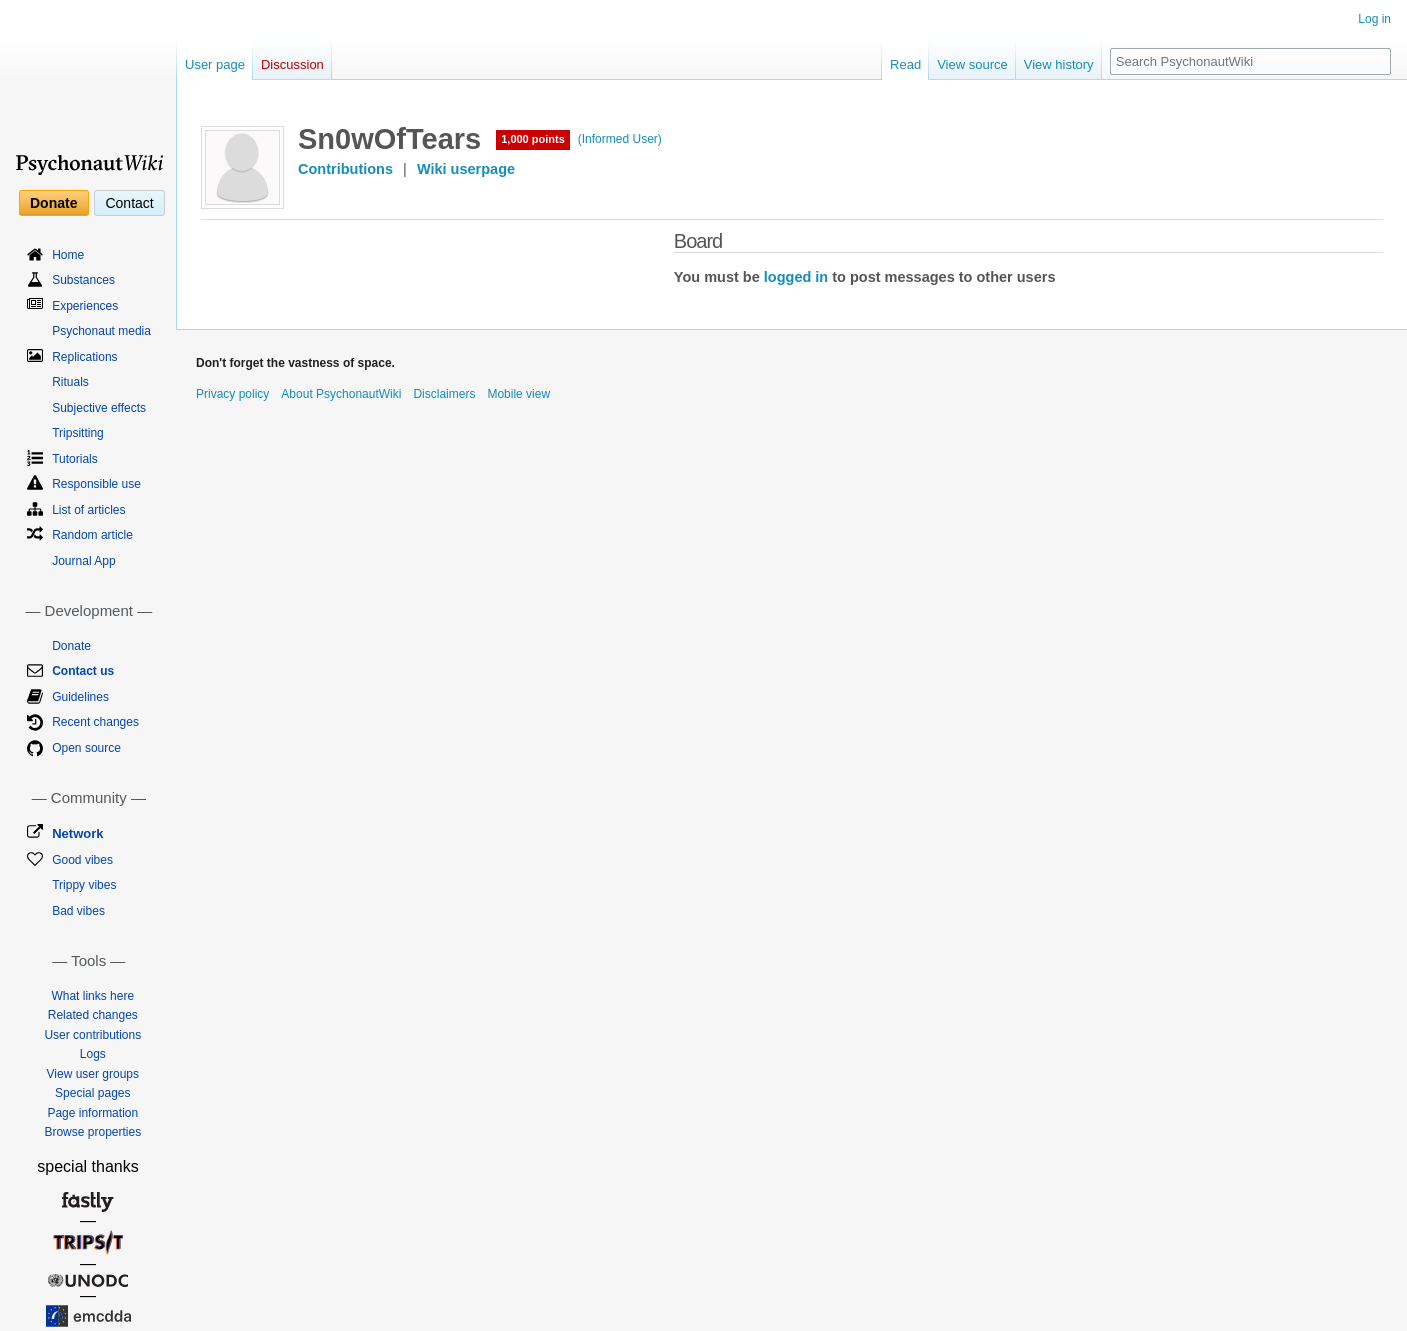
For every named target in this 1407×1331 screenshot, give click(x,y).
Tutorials (75, 459)
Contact (129, 203)
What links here (92, 996)
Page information (92, 1113)
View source (972, 64)
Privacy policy (232, 394)
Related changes (93, 1015)
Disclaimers (444, 394)
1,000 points (533, 139)
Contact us (83, 671)
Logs (93, 1054)
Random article (92, 535)
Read (905, 64)
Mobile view (518, 394)
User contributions (92, 1035)
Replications (84, 357)
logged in (796, 277)
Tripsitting (78, 433)
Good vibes (82, 860)
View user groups (93, 1074)
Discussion (292, 64)
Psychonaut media (101, 331)
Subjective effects (99, 408)
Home (68, 255)
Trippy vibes (84, 885)
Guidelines (80, 697)
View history (1059, 64)
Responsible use (96, 484)
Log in (1374, 19)
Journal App (83, 561)
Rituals (70, 382)
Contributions (345, 169)
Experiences (85, 306)
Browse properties (92, 1132)
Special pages (92, 1093)
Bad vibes (78, 911)
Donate (53, 203)
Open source (86, 748)
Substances (83, 280)
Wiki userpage (466, 169)
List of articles (88, 510)
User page (215, 64)
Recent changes (95, 722)
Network (77, 833)
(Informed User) (620, 139)
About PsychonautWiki (341, 394)
